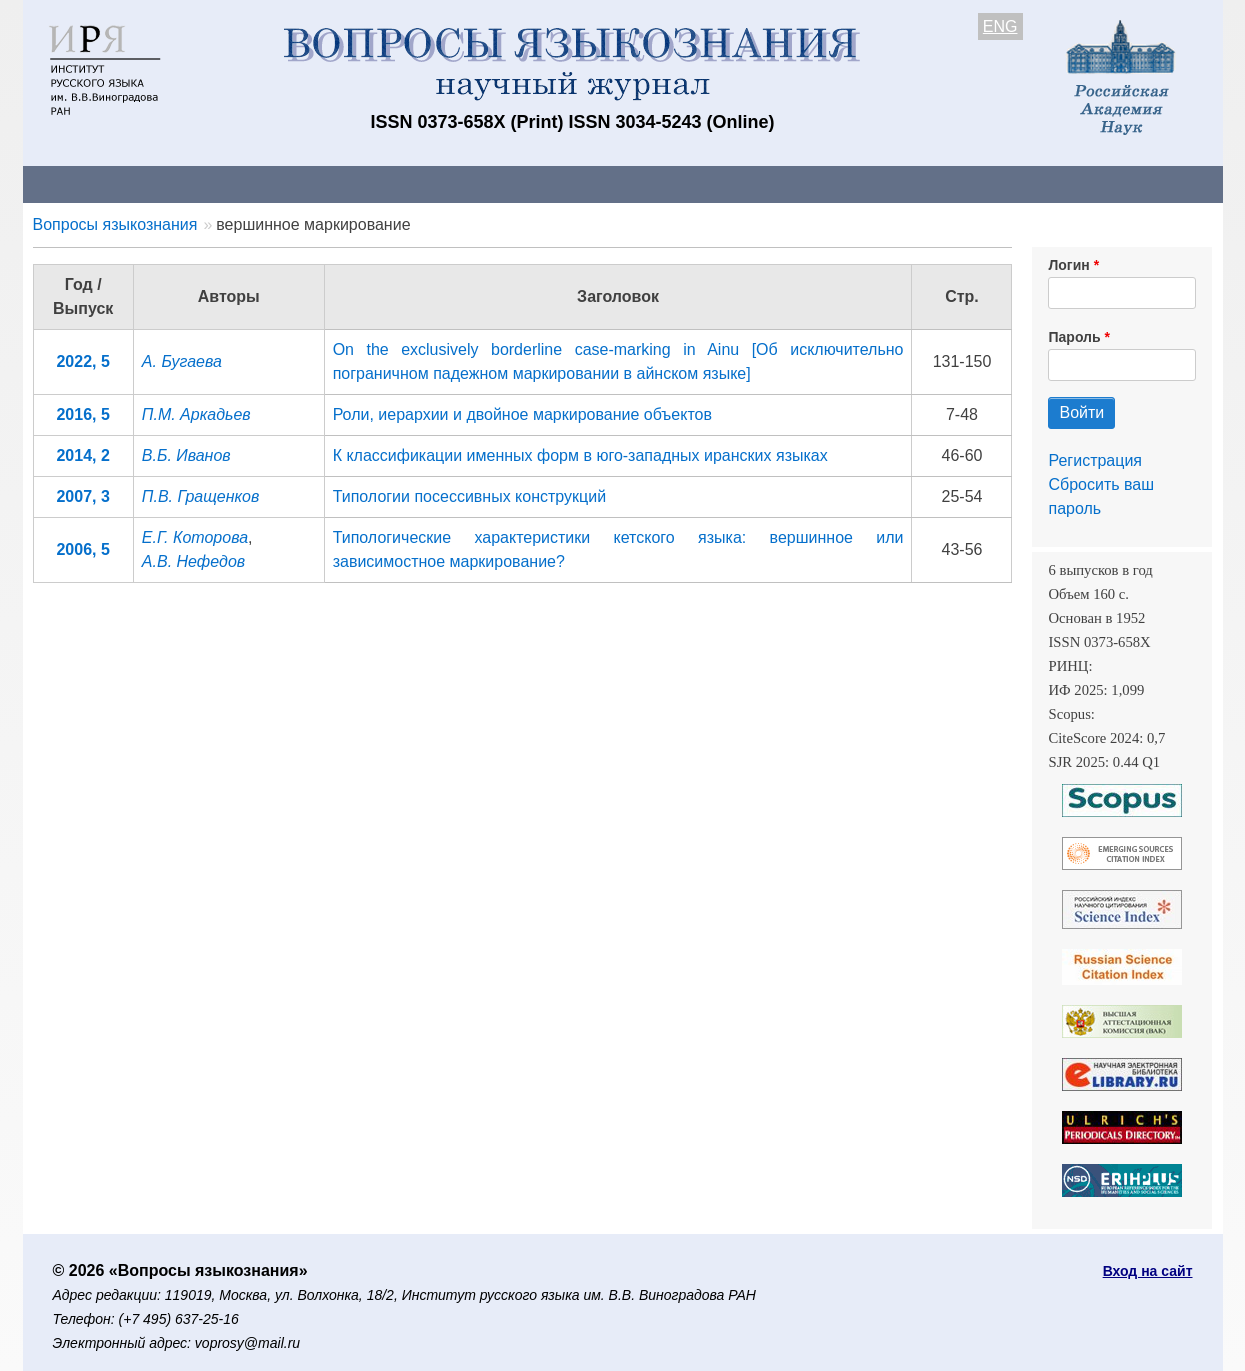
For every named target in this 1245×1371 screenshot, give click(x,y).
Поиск (1033, 183)
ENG (1000, 26)
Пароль (1074, 337)
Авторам (304, 183)
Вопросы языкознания (115, 224)
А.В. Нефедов (193, 561)
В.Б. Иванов (186, 455)
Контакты (197, 183)
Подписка (717, 183)
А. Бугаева (182, 361)
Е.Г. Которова (195, 537)
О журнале (83, 183)
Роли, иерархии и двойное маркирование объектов (522, 414)
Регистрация (1095, 460)
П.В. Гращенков (201, 496)
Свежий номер (430, 183)
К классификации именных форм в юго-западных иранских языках (580, 455)
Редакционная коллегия (881, 183)
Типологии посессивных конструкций (469, 496)
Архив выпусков (583, 183)
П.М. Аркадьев (196, 414)
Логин (1068, 265)
